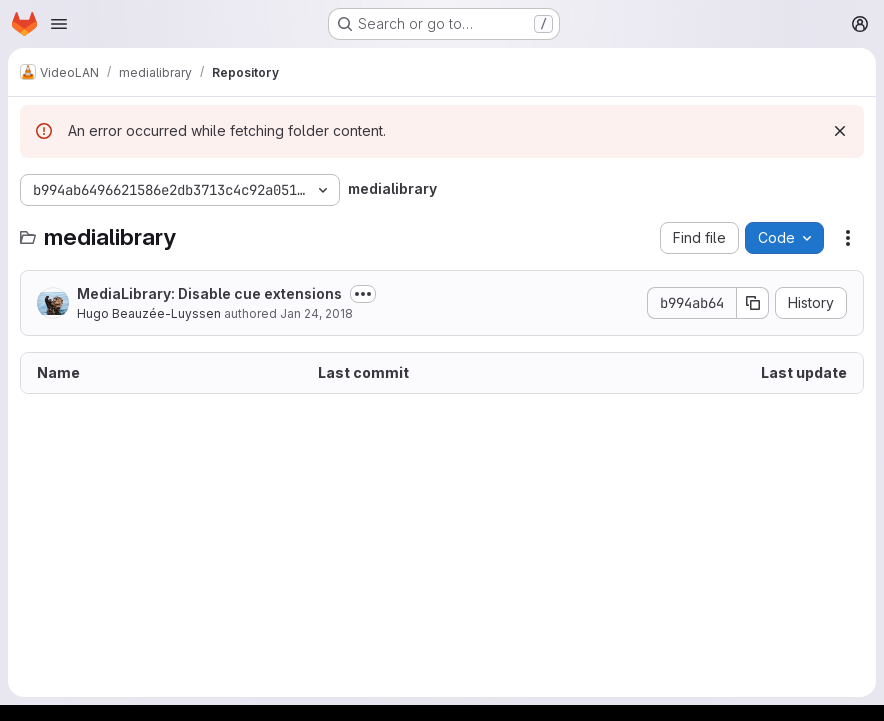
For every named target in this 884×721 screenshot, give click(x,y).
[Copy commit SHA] (753, 303)
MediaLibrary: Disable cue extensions (209, 293)
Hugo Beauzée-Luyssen (149, 313)
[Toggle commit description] (363, 294)
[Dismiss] (840, 131)
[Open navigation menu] (59, 24)
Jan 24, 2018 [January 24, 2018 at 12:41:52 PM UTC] (316, 313)
